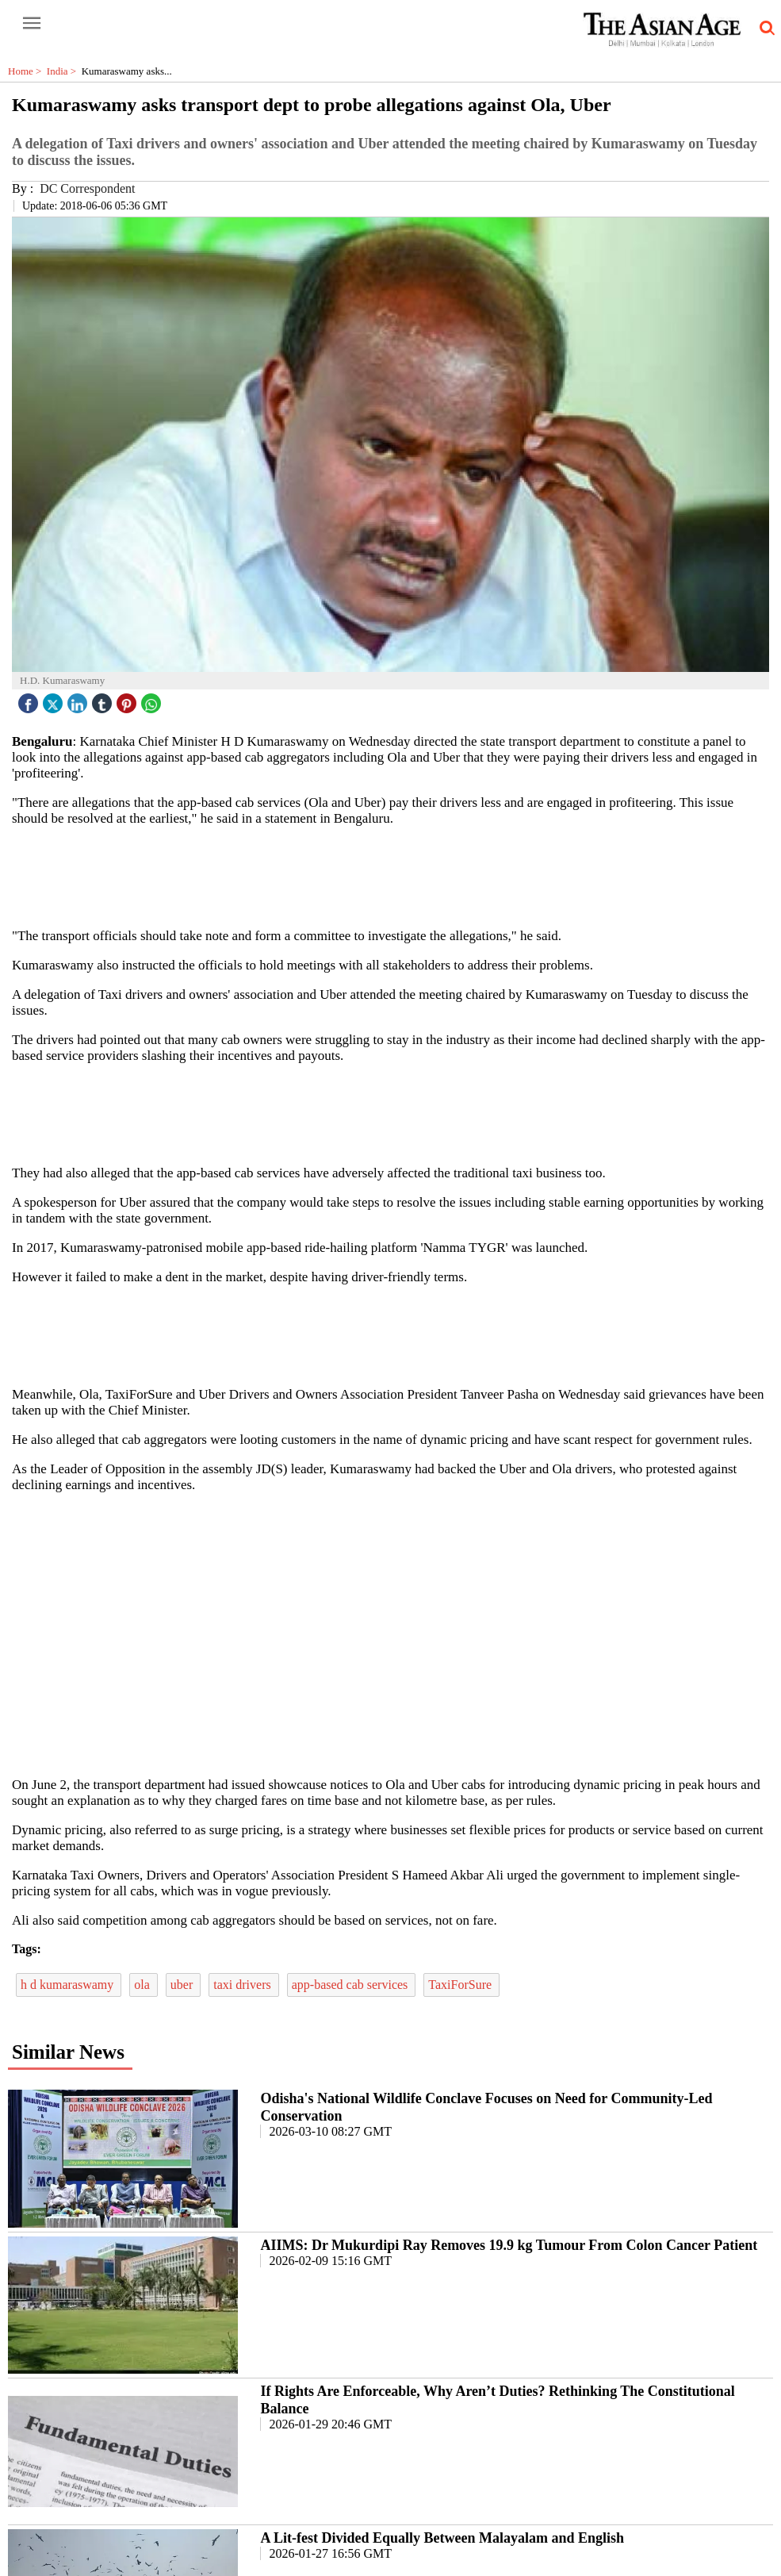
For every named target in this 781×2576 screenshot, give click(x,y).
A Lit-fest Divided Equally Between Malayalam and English (442, 2538)
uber (183, 1984)
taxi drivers (243, 1984)
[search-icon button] (764, 28)
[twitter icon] (55, 699)
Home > (27, 71)
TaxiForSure (461, 1984)
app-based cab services (352, 1984)
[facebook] (30, 699)
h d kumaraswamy (69, 1984)
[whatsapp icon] (153, 699)
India (64, 71)
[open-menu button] (32, 24)
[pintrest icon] (128, 699)
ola (143, 1984)
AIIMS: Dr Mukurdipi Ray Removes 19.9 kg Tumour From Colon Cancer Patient (508, 2245)
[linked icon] (79, 699)
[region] (396, 876)
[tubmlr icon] (104, 699)
